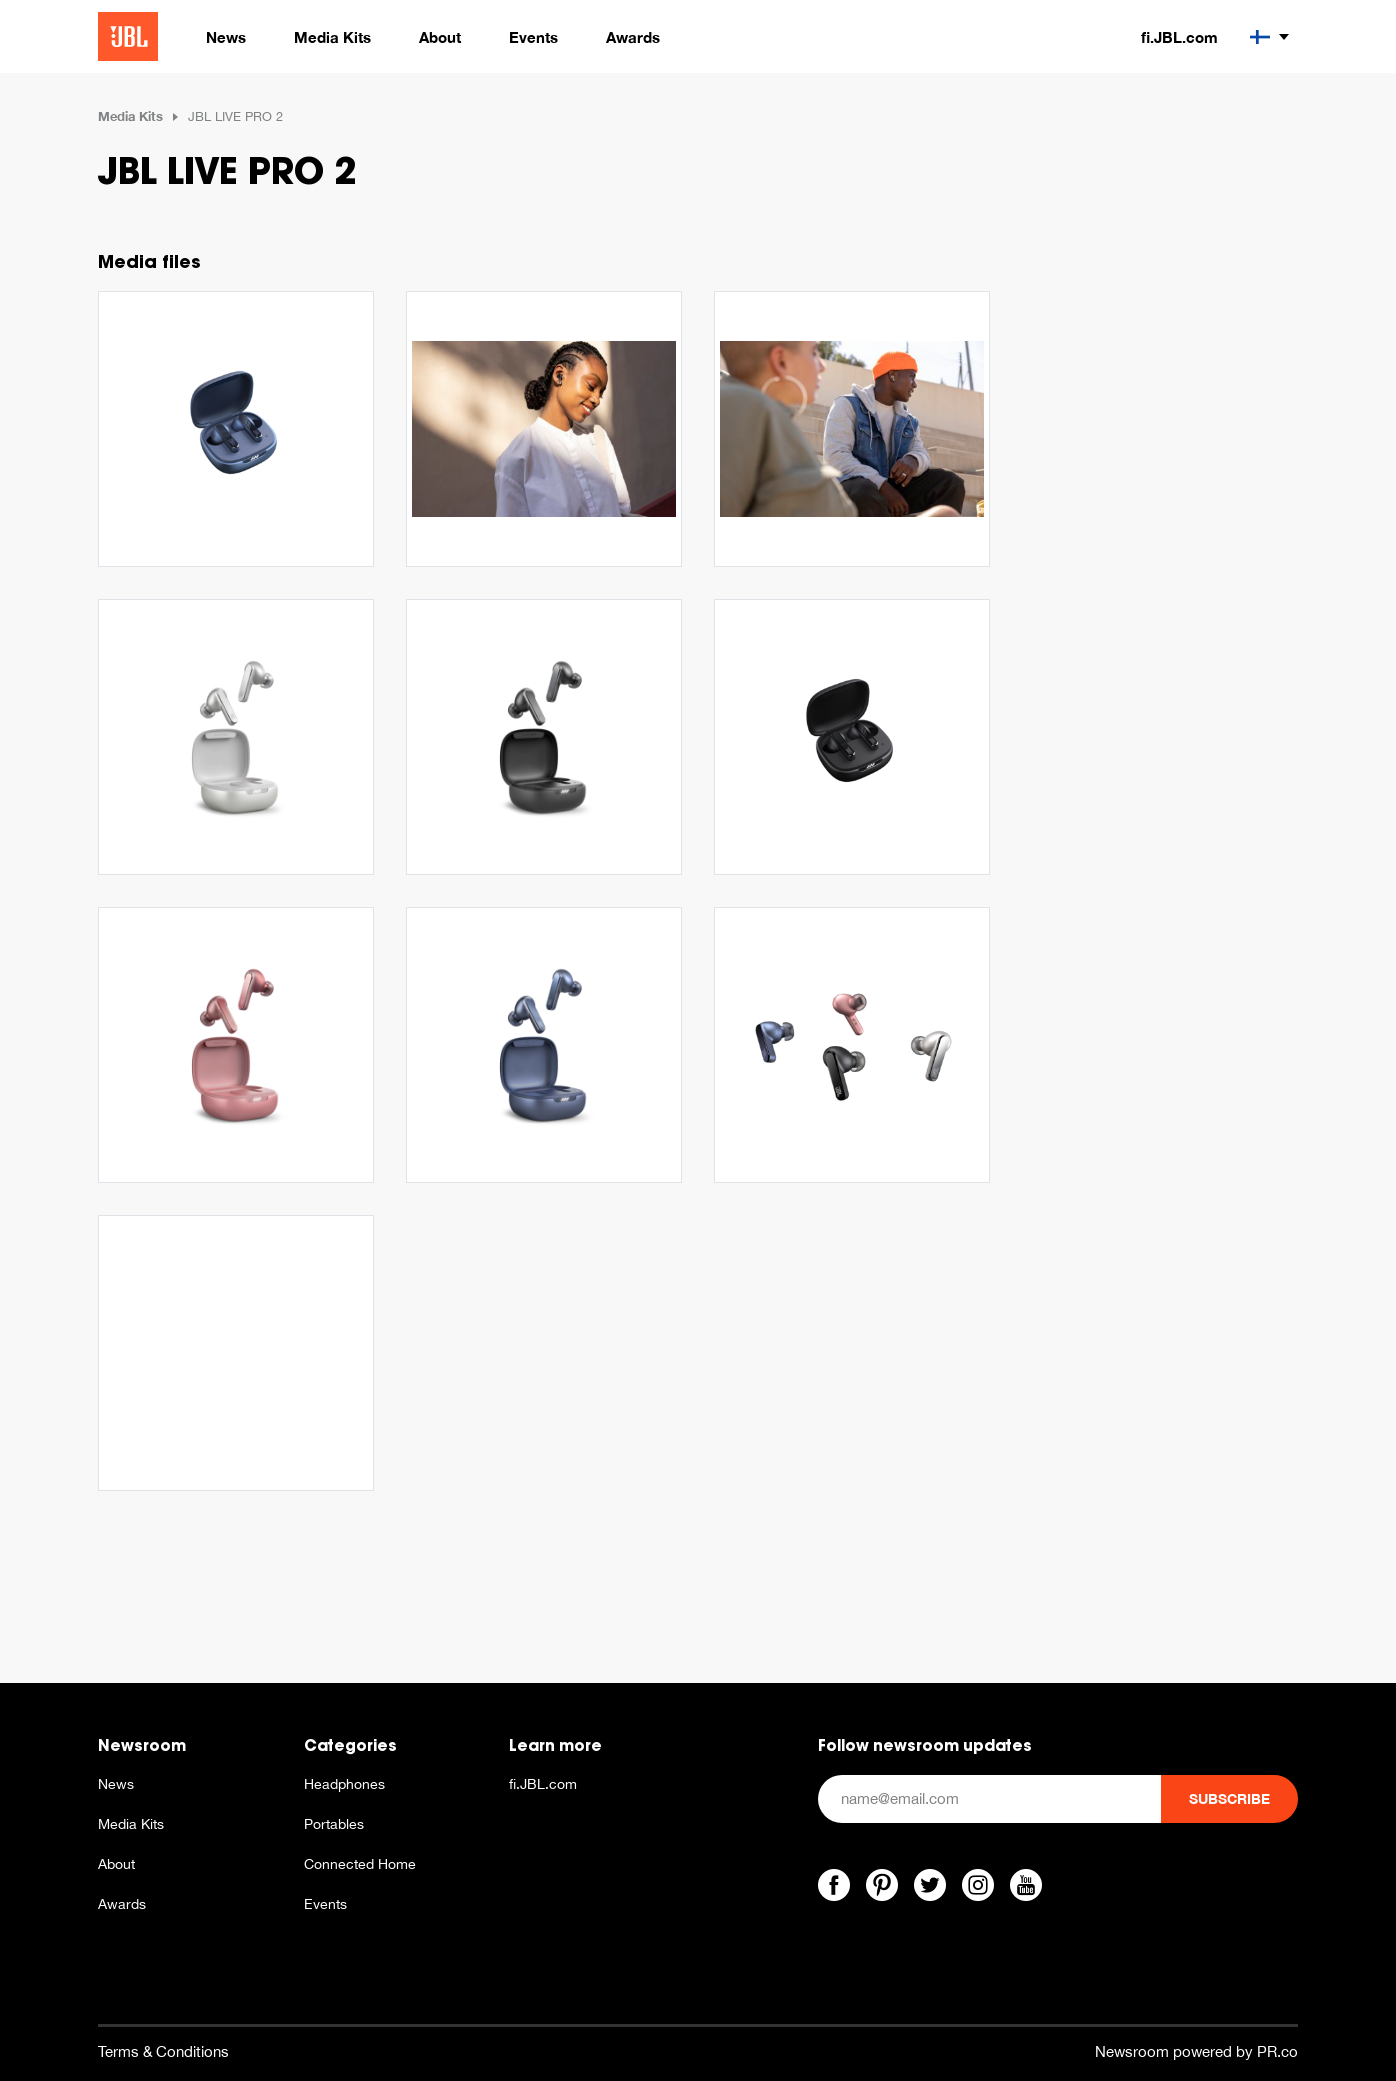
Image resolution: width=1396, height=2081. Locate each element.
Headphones (344, 1784)
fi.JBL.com (1179, 37)
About (116, 1864)
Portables (334, 1824)
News (116, 1784)
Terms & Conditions (163, 2051)
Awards (122, 1904)
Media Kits (130, 116)
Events (325, 1904)
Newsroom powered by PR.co (1196, 2051)
